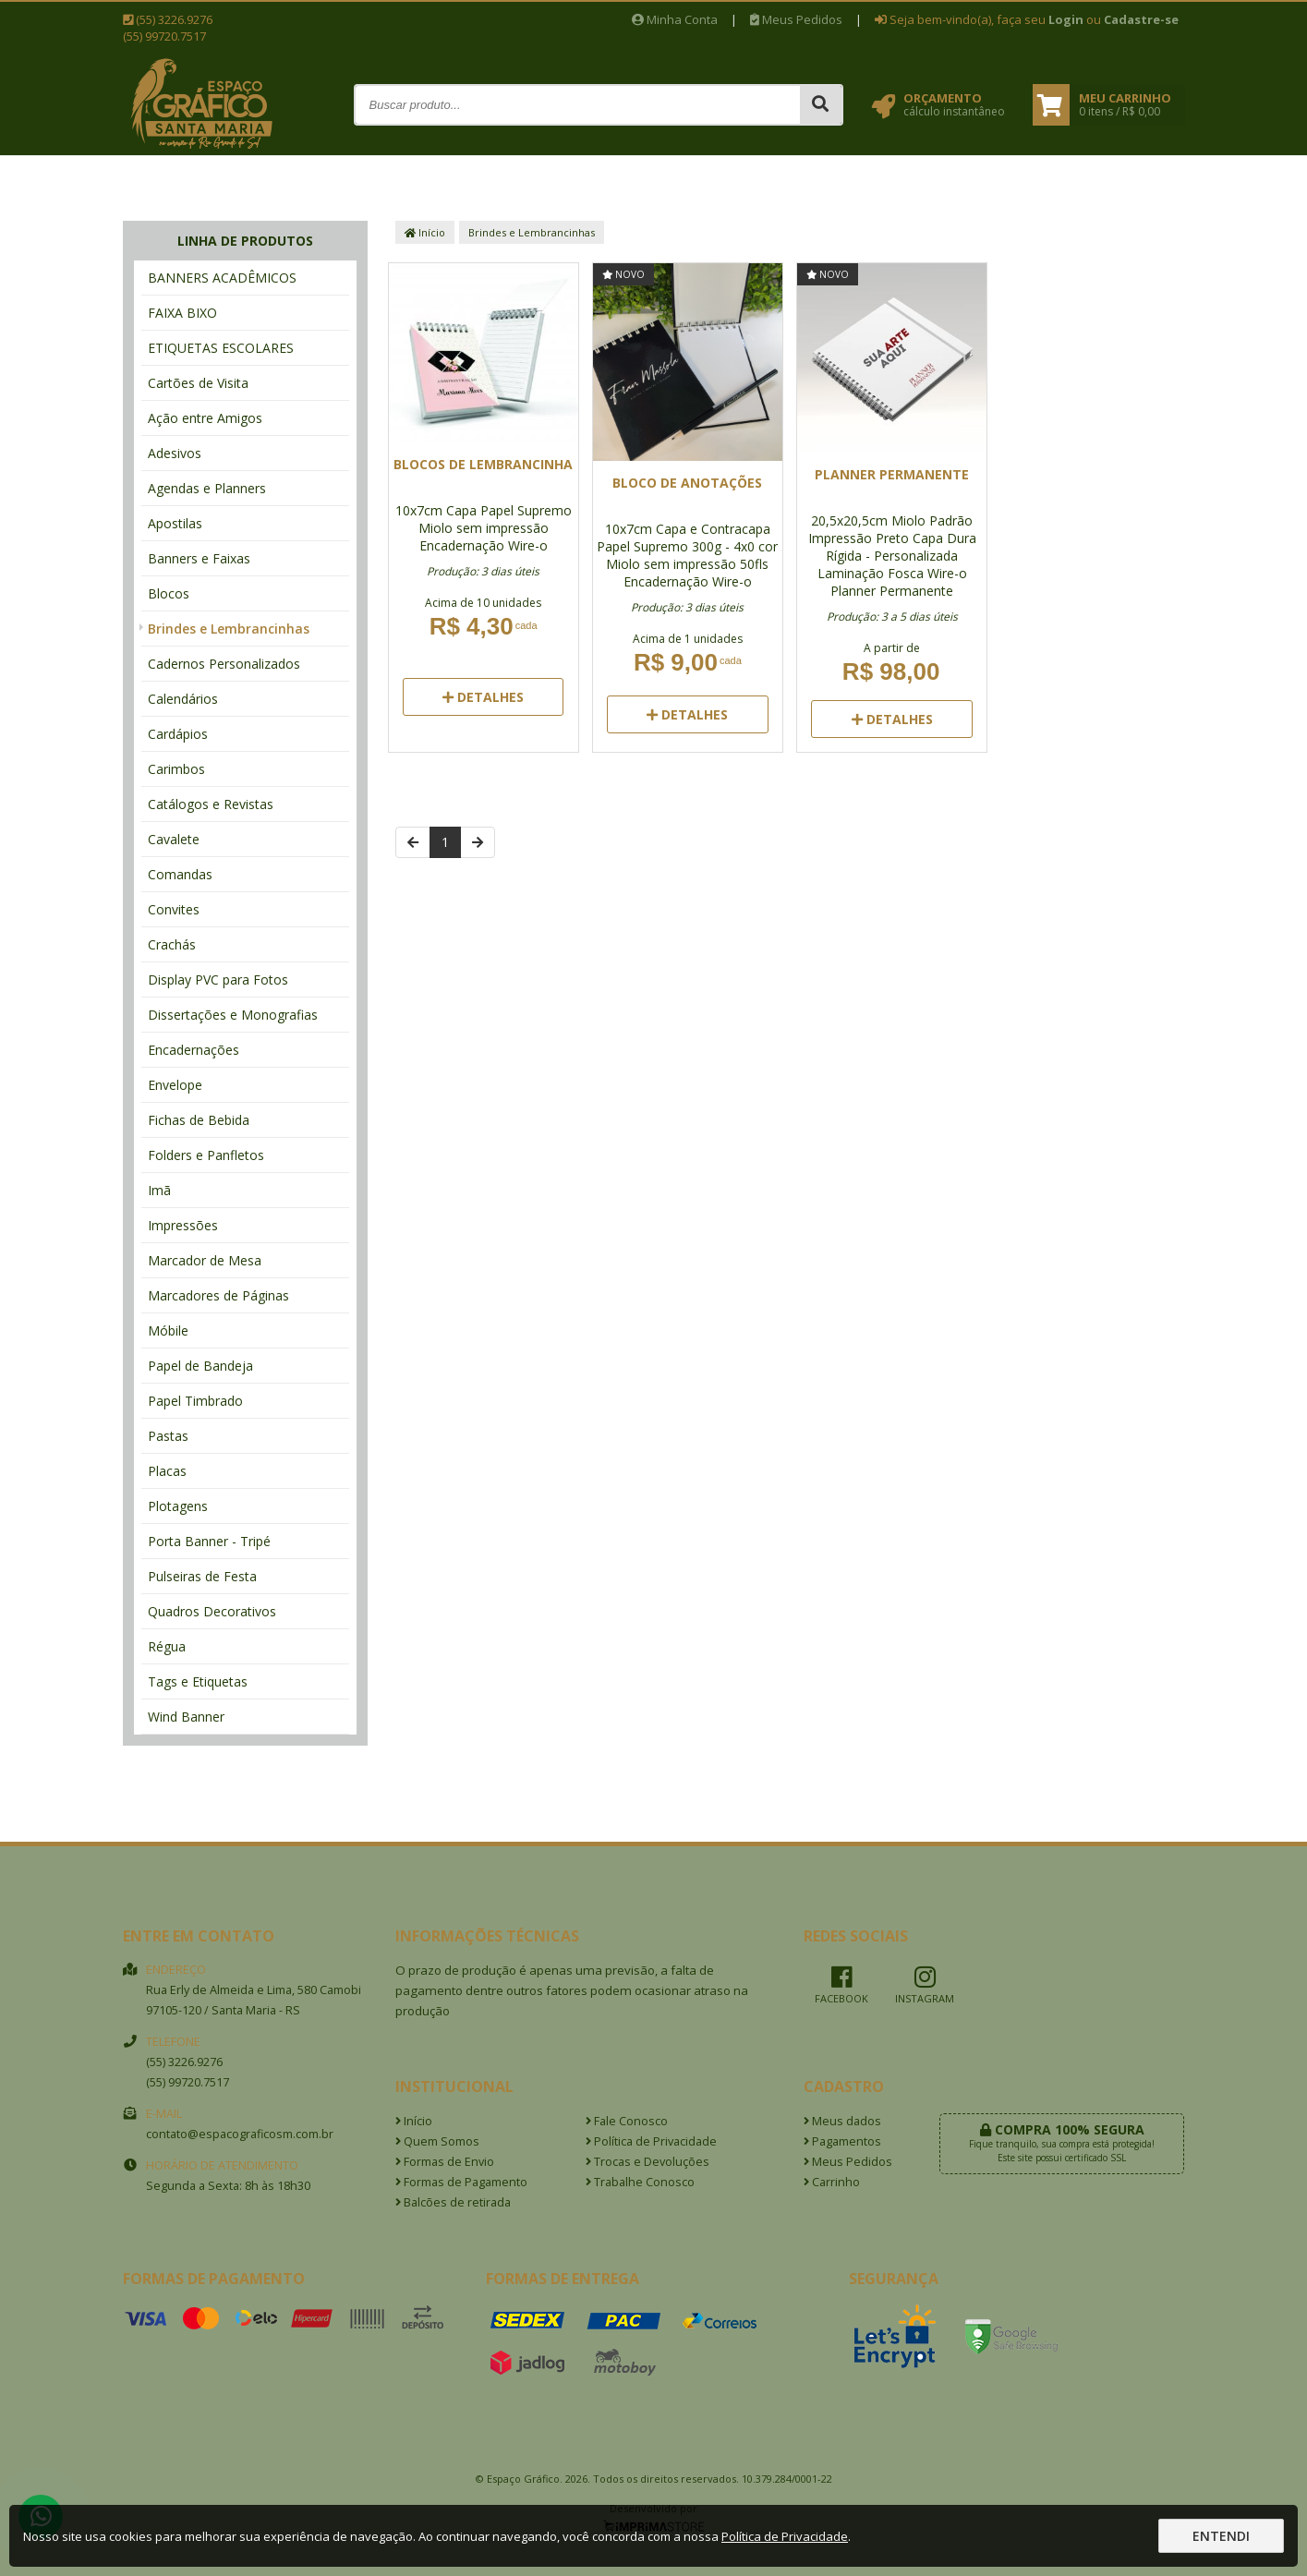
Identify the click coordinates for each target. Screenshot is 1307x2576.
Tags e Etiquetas (198, 1681)
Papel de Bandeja (200, 1365)
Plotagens (178, 1506)
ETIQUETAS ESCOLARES (221, 348)
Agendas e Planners (207, 488)
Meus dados (842, 2121)
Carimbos (176, 769)
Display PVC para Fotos (218, 979)
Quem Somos (437, 2141)
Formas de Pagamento (461, 2182)
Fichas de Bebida (198, 1120)
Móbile (168, 1330)
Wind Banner (186, 1716)
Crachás (172, 944)
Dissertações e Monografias (233, 1014)
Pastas (168, 1436)
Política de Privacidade (651, 2141)
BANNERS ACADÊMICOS (222, 277)
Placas (167, 1471)
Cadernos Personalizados (224, 663)
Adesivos (174, 453)
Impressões (183, 1225)
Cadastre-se (1141, 19)
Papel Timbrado (195, 1400)
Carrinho (832, 2182)
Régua (167, 1646)
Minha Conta (675, 19)
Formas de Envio (444, 2162)
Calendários (183, 698)
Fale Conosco (627, 2121)
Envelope (175, 1085)
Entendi (1221, 2536)
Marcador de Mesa (204, 1260)
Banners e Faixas (199, 558)
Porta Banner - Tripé (209, 1541)
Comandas (180, 874)
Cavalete (174, 839)
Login (1065, 19)
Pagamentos (842, 2141)
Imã (159, 1190)
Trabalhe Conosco (640, 2182)
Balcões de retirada (453, 2202)
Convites (174, 909)
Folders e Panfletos (206, 1155)
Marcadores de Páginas (218, 1295)
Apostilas (175, 523)
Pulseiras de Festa (202, 1576)
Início (425, 232)
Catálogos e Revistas (210, 804)
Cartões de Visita (198, 383)
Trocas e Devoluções (647, 2162)
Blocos (168, 593)
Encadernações (193, 1049)
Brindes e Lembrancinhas (228, 628)
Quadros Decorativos (212, 1611)
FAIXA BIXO (182, 312)
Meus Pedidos (796, 19)
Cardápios (178, 734)
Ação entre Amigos (205, 418)
